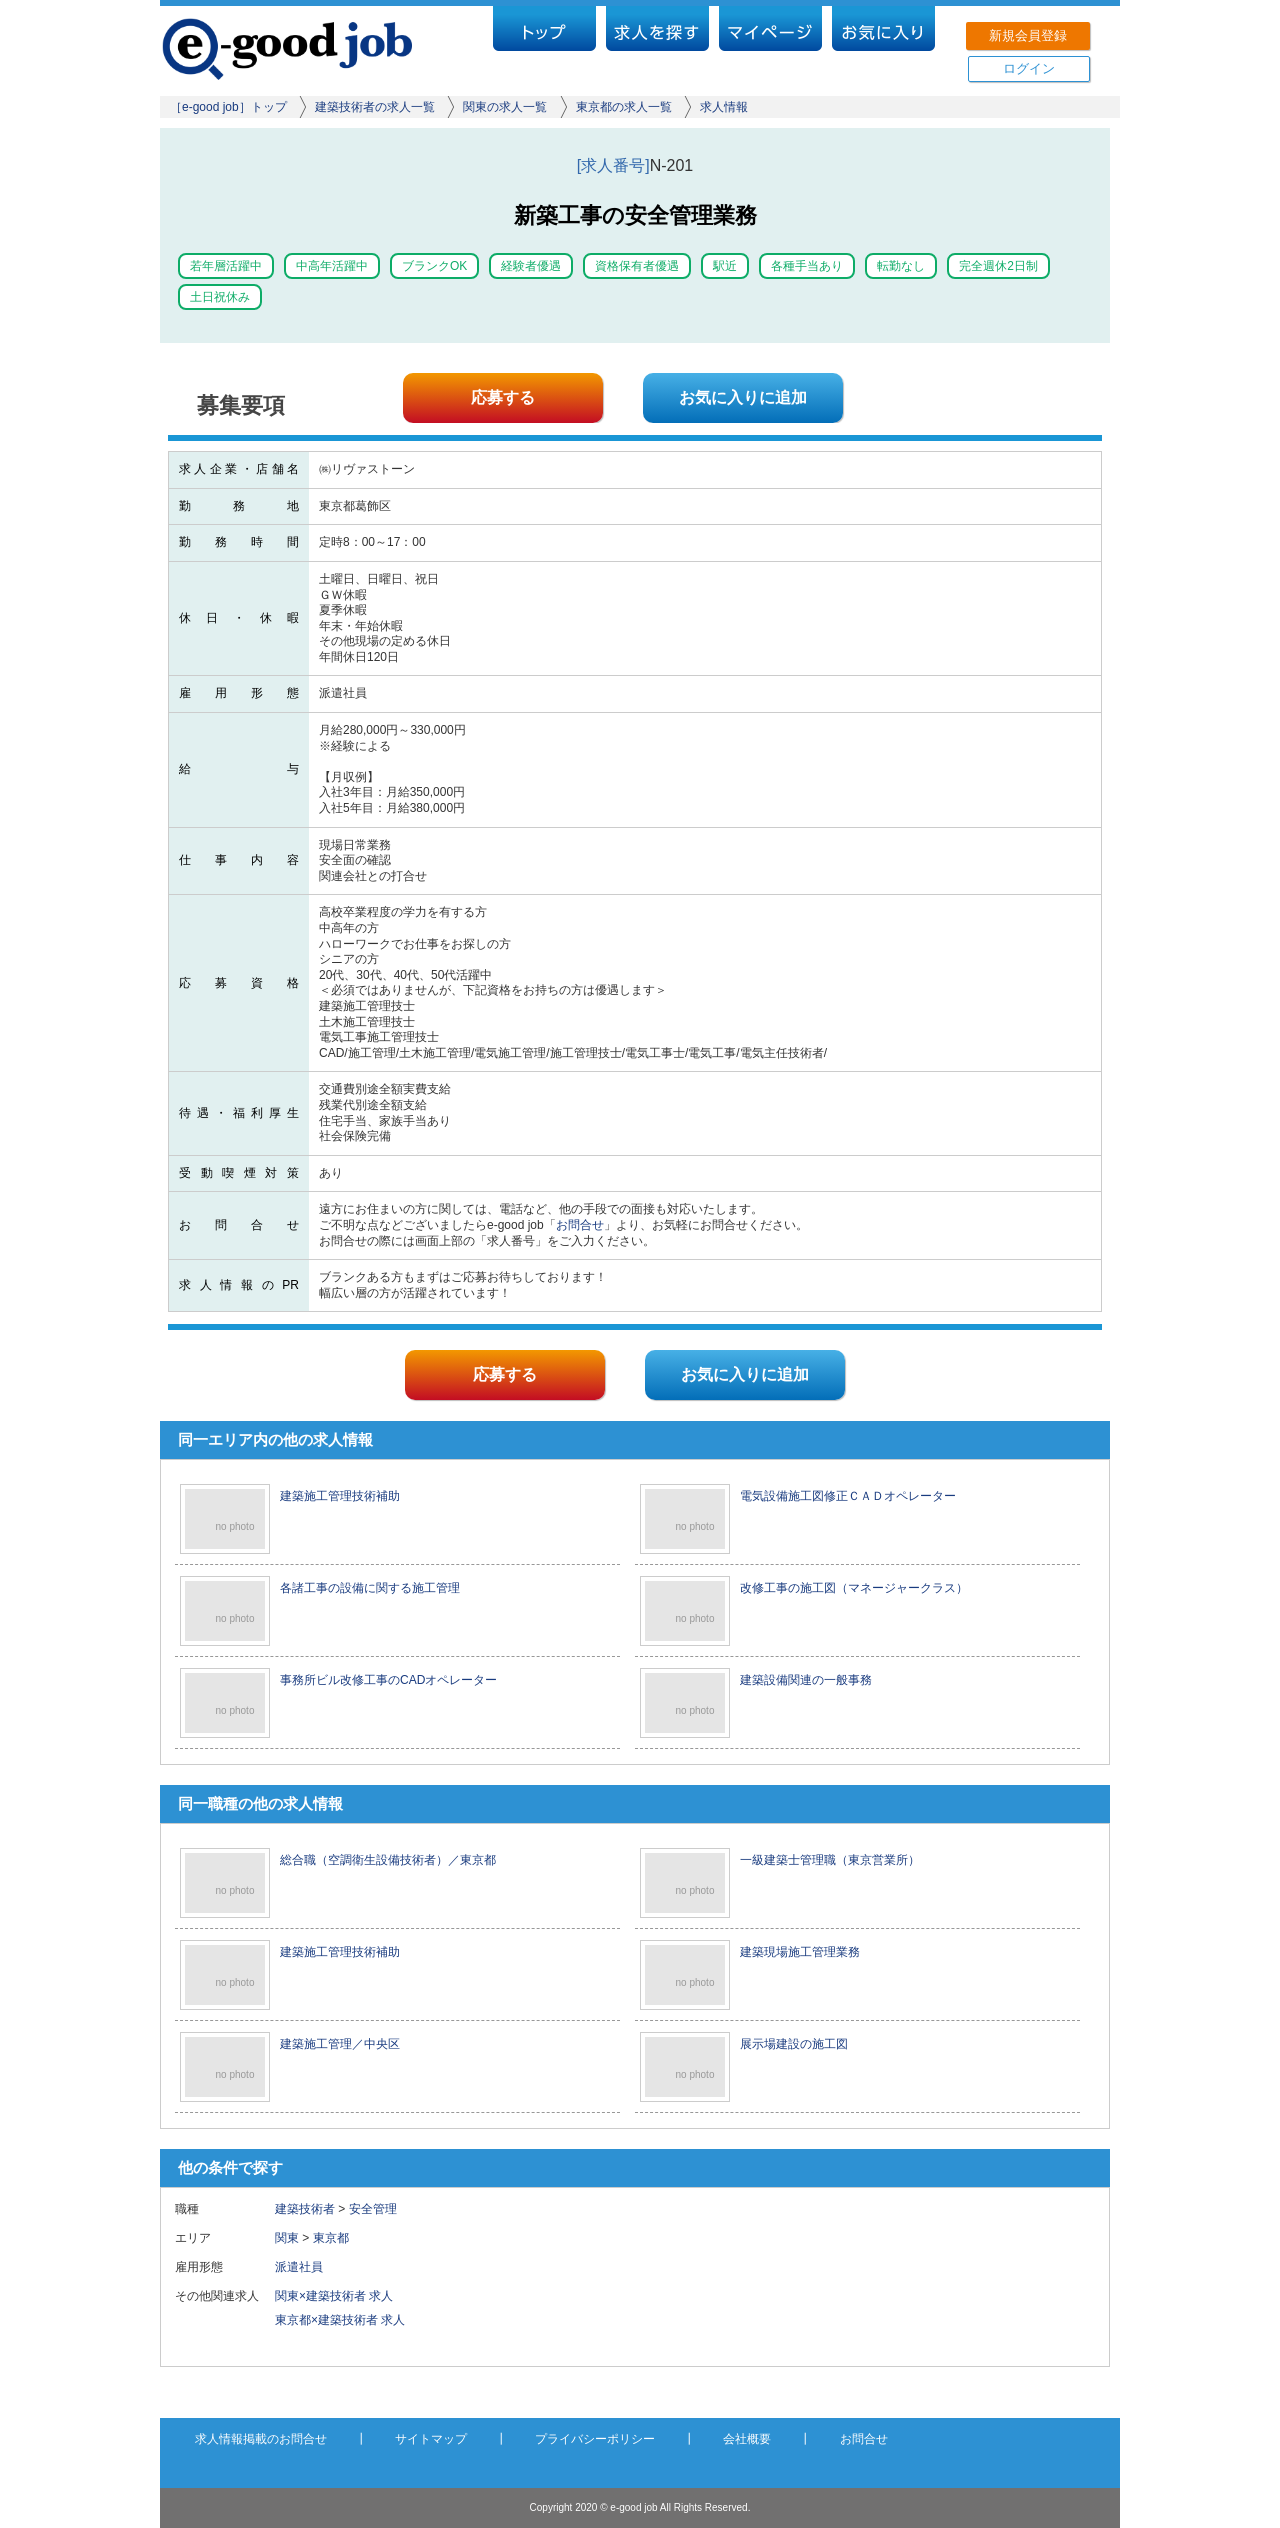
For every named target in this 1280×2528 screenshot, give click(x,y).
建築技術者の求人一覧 (375, 107)
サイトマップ (431, 2439)
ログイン (1029, 68)
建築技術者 (305, 2209)
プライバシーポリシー (595, 2439)
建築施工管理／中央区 (340, 2044)
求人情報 (724, 107)
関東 (287, 2238)
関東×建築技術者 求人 (334, 2296)
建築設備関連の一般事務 (806, 1680)
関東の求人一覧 (505, 107)
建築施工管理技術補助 (340, 1496)
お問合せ (580, 1225)
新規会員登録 (1028, 35)
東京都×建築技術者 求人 (340, 2320)
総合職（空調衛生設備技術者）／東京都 (388, 1860)
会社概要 (747, 2439)
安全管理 (373, 2209)
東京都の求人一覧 (624, 107)
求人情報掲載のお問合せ (261, 2439)
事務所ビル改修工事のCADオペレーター (388, 1680)
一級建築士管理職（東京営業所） (830, 1860)
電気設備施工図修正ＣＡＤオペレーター (848, 1496)
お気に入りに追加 (743, 397)
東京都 (331, 2238)
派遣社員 (305, 2267)
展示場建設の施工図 (794, 2044)
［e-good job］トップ (228, 107)
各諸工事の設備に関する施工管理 (370, 1588)
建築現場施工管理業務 (800, 1952)
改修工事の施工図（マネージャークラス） (854, 1588)
